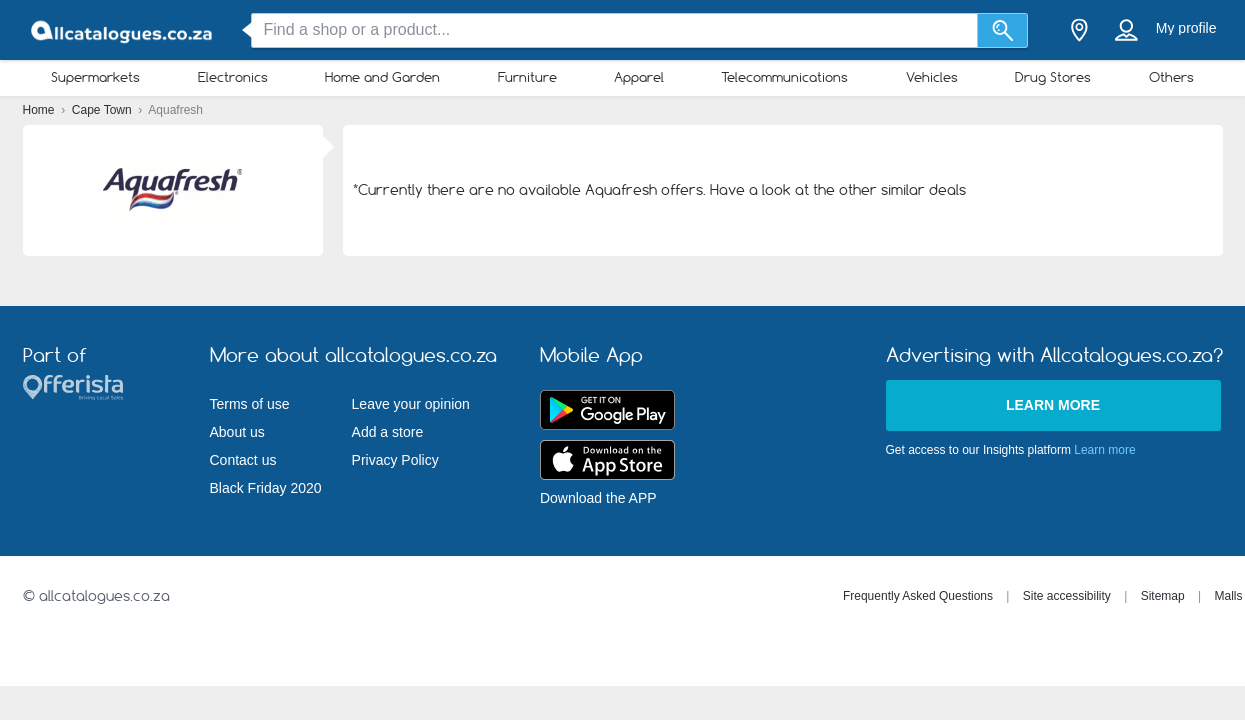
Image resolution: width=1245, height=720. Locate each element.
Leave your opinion (411, 404)
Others (1171, 77)
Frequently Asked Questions (918, 596)
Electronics (233, 77)
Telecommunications (784, 77)
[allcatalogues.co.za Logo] (123, 30)
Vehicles (932, 77)
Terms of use (250, 404)
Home (40, 110)
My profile (1186, 28)
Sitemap (1163, 596)
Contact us (243, 460)
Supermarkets (95, 77)
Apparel (639, 77)
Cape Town (103, 110)
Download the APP (598, 498)
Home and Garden (382, 77)
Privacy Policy (395, 460)
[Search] (1002, 30)
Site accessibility (1067, 596)
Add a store (388, 432)
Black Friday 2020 (266, 488)
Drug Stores (1053, 77)
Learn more (1053, 405)
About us (237, 432)
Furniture (527, 77)
